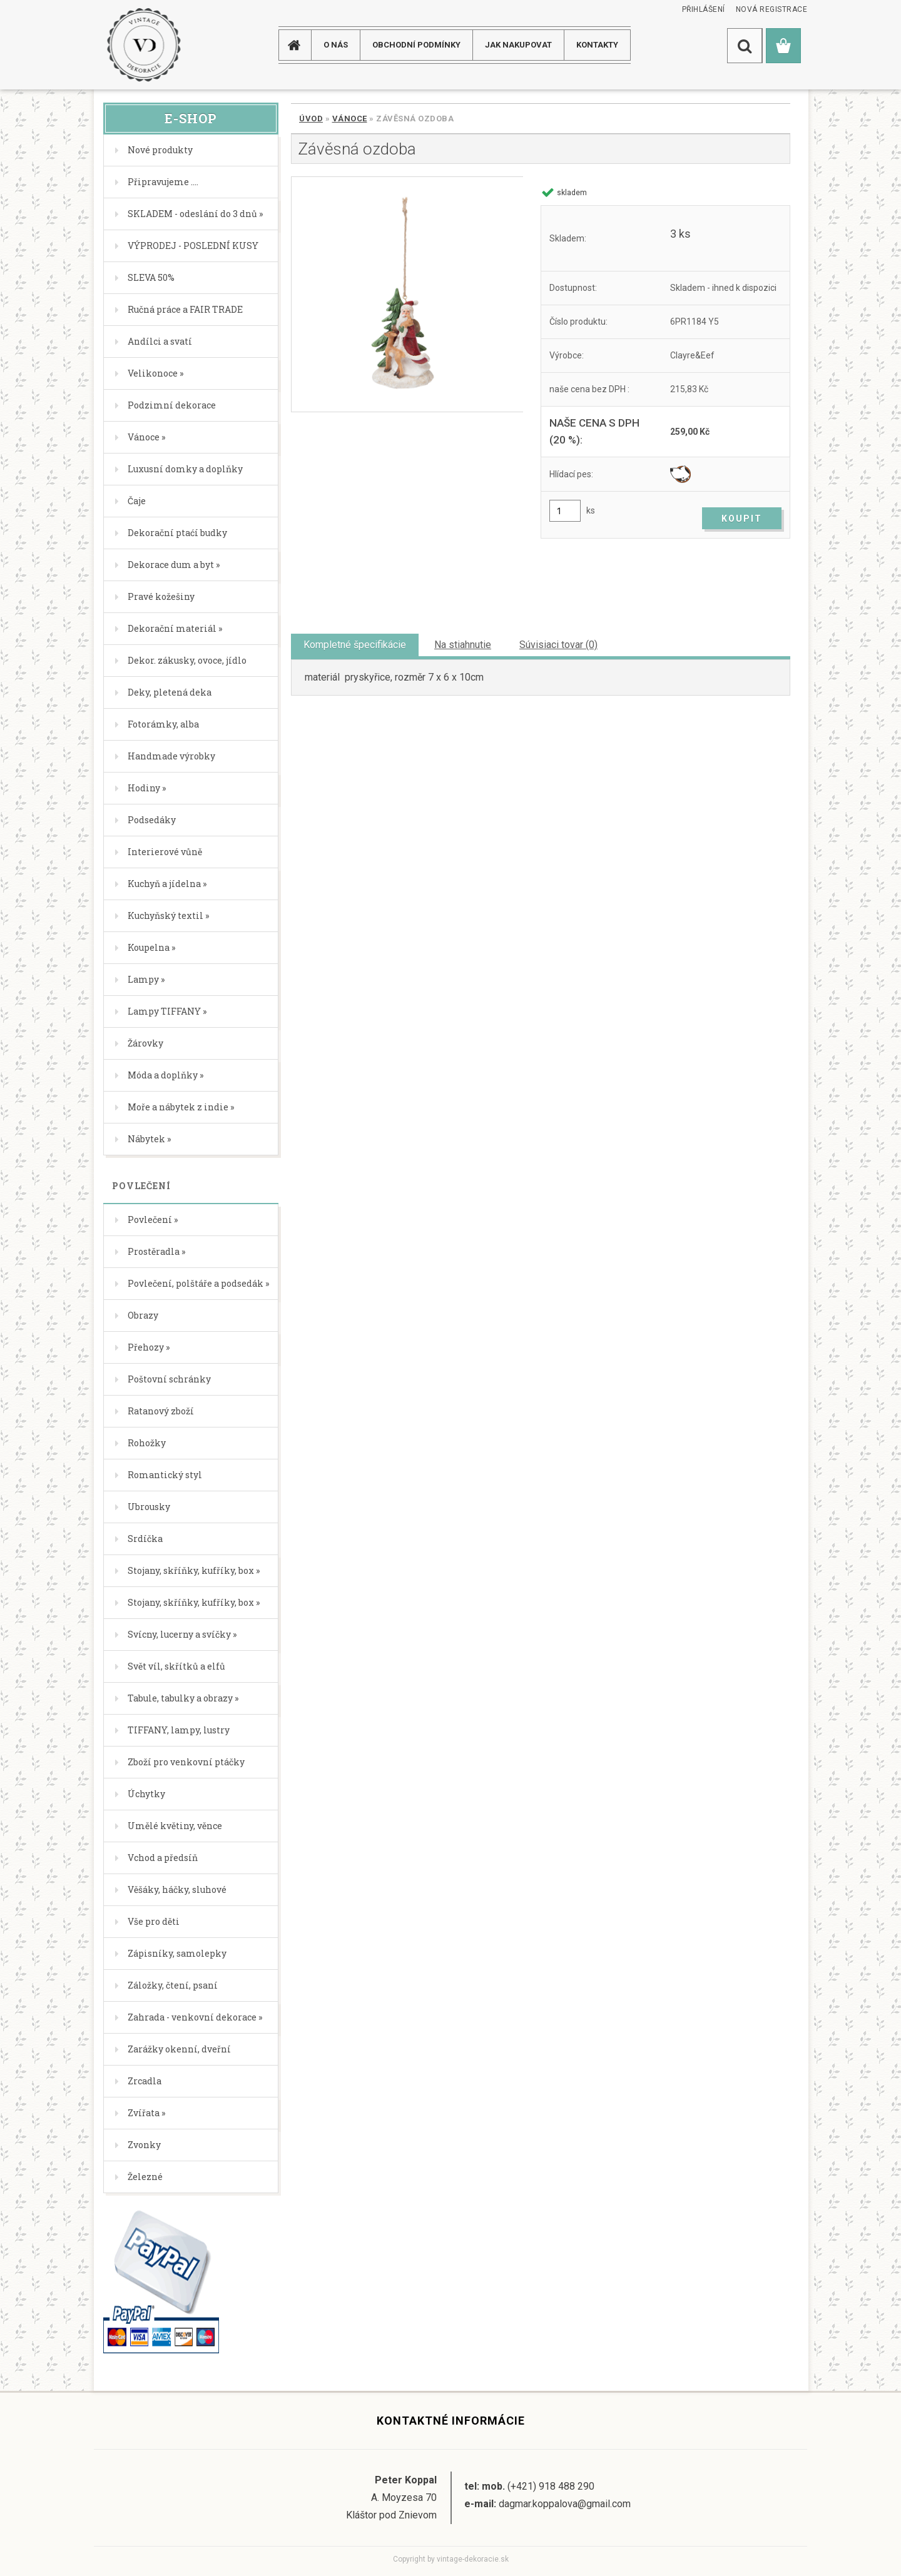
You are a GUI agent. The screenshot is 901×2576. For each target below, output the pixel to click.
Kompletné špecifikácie (354, 645)
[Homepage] (299, 45)
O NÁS (335, 44)
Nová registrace (772, 9)
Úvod (311, 118)
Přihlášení (703, 9)
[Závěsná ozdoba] (407, 294)
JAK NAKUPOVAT (518, 44)
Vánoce (349, 118)
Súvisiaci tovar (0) (558, 645)
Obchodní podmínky (416, 44)
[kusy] (565, 511)
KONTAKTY (597, 44)
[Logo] (143, 45)
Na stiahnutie (462, 645)
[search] (744, 46)
